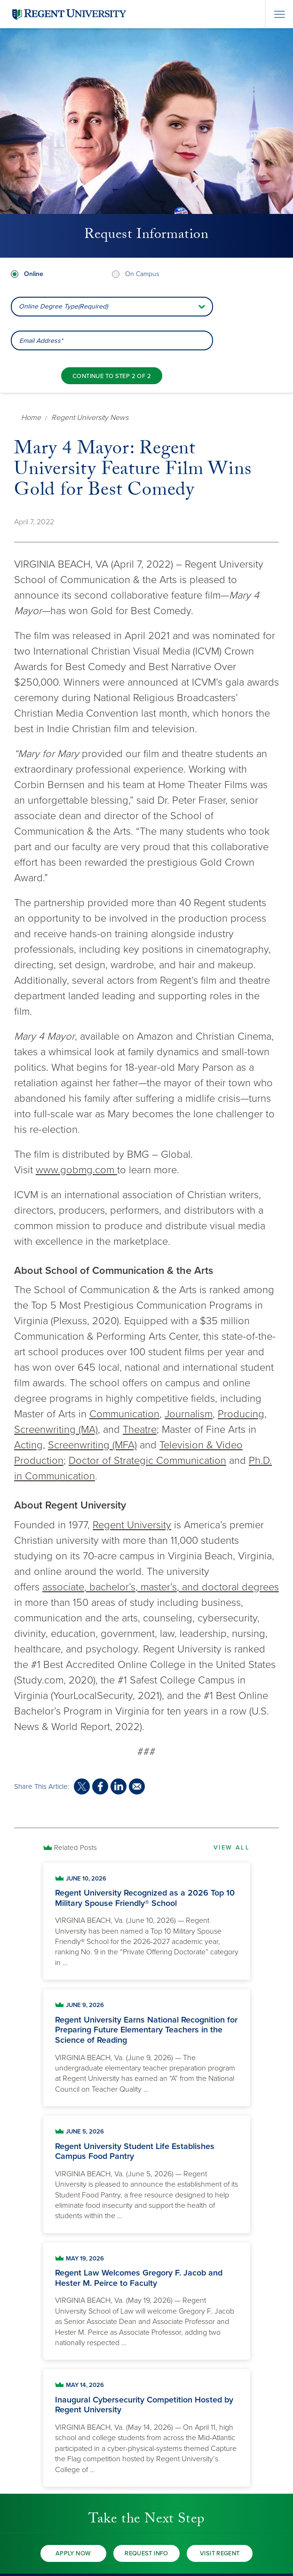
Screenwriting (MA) (56, 1429)
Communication (124, 1414)
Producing (241, 1414)
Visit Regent (220, 2553)
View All (232, 1847)
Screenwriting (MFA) (92, 1445)
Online (33, 274)
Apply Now (73, 2553)
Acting (28, 1445)
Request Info (146, 2553)
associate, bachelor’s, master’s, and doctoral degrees (160, 1587)
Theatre (140, 1429)
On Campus (142, 274)
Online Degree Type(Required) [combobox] (63, 306)
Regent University (132, 1525)
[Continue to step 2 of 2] (111, 375)
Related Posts (75, 1847)
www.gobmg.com (76, 1170)
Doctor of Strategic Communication (147, 1460)
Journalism (189, 1414)
